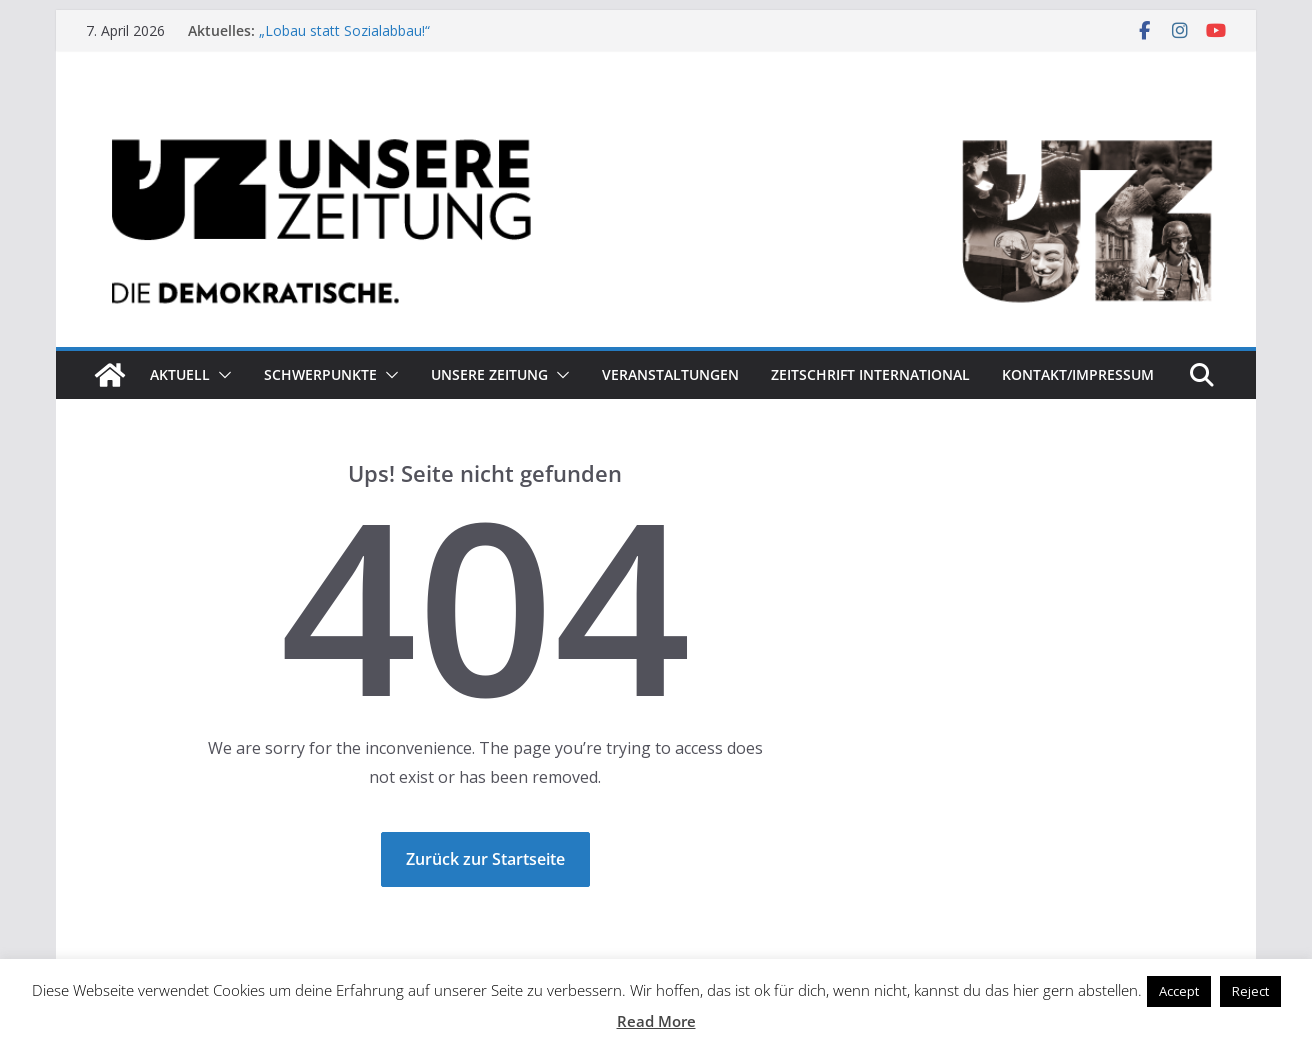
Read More (656, 1021)
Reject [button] (1250, 991)
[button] (221, 375)
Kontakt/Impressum (1078, 374)
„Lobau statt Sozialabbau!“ (344, 30)
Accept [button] (1179, 991)
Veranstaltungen (670, 374)
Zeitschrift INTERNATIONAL (870, 374)
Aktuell (180, 374)
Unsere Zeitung (489, 374)
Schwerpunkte (320, 374)
